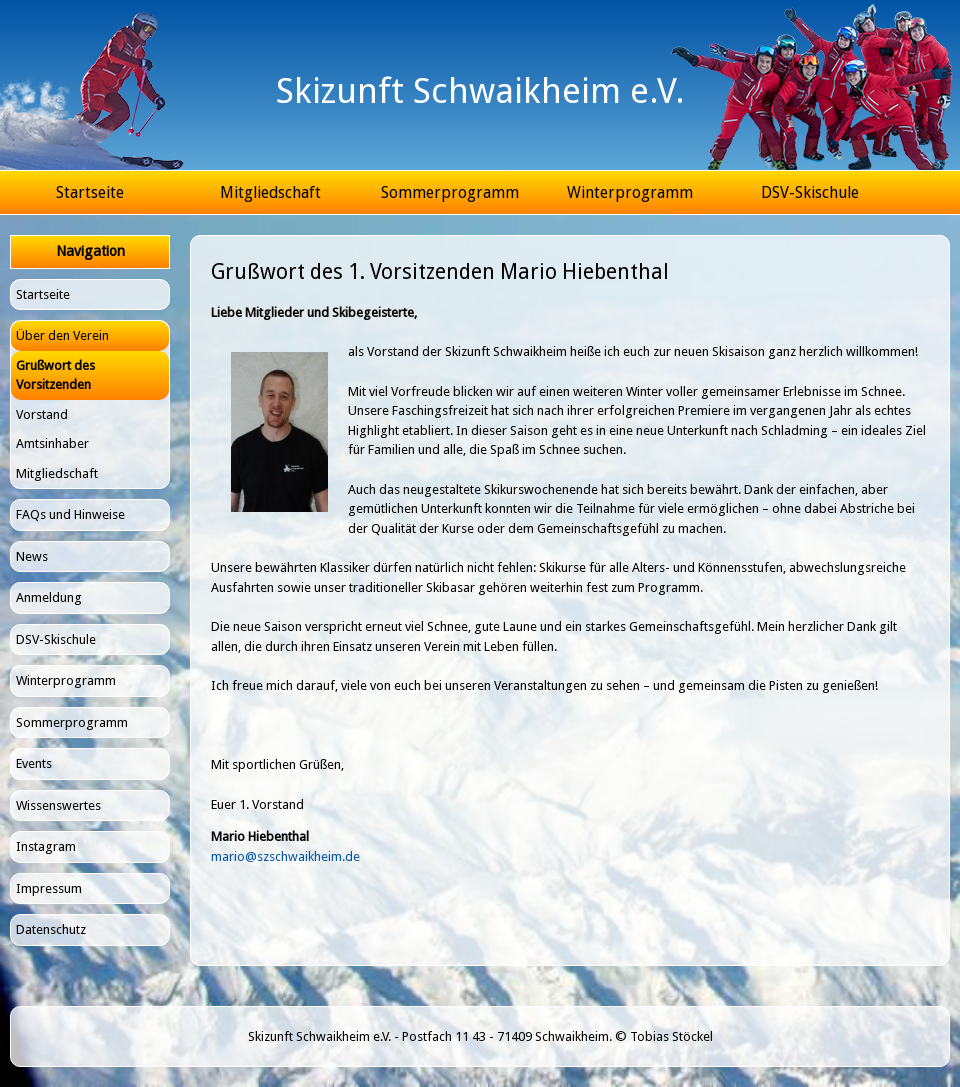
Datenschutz (51, 929)
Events (34, 763)
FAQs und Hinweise (70, 514)
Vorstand (42, 414)
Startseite (90, 192)
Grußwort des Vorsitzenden (55, 375)
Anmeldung (49, 597)
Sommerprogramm (450, 192)
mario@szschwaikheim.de (285, 856)
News (32, 556)
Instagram (46, 846)
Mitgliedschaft (270, 192)
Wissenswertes (58, 805)
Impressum (49, 888)
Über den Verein (62, 335)
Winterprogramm (630, 192)
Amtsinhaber (52, 443)
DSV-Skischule (810, 192)
